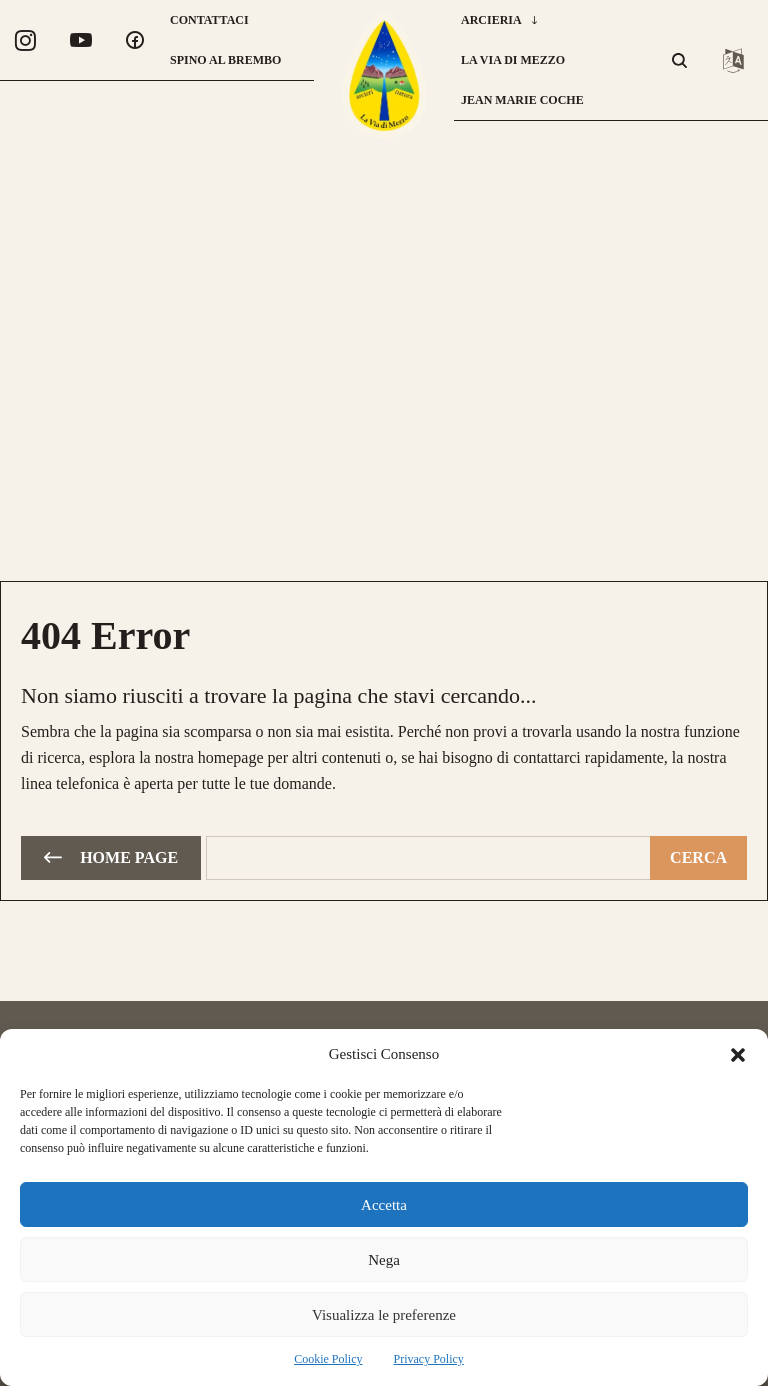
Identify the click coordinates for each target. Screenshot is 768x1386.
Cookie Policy (328, 1359)
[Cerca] (698, 856)
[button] (738, 1055)
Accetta (384, 1205)
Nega (384, 1260)
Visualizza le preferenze (384, 1315)
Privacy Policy (429, 1359)
